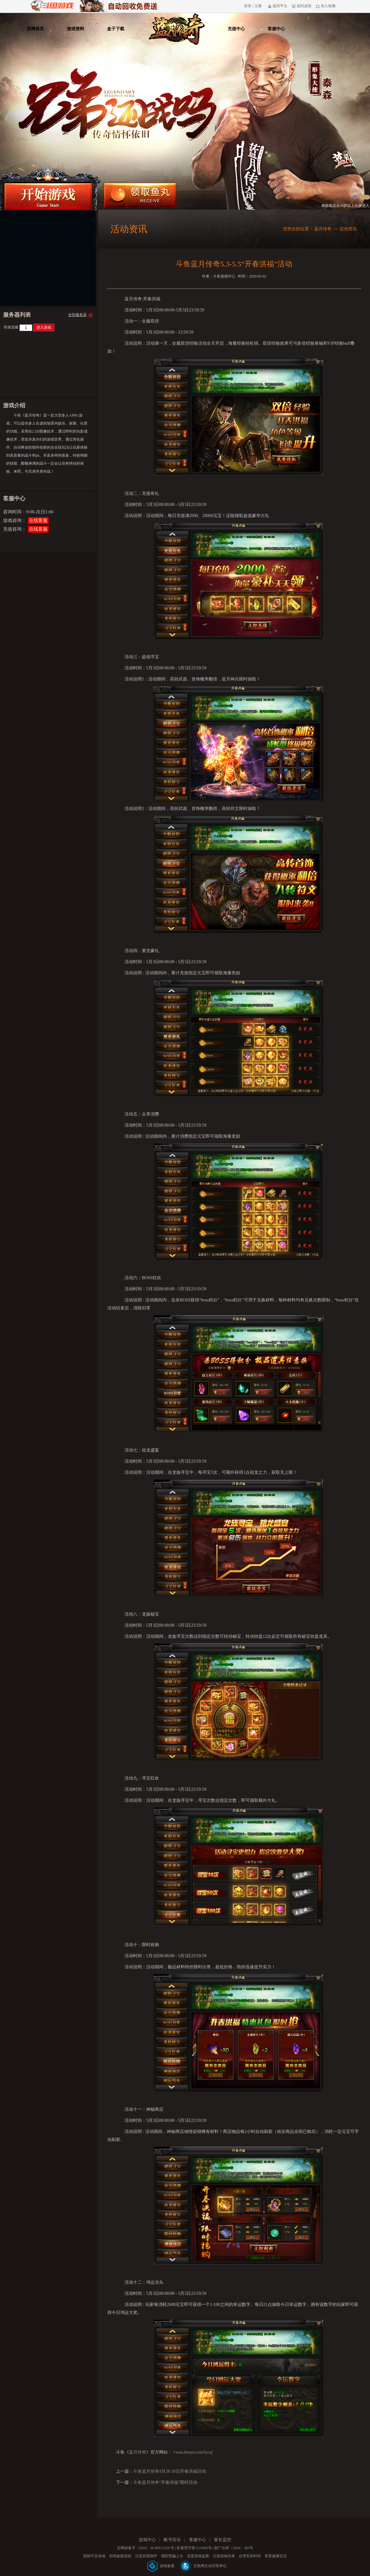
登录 (247, 6)
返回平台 (277, 6)
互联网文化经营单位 (203, 2566)
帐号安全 (172, 2539)
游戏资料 (75, 29)
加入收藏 (325, 6)
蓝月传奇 (322, 229)
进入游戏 (43, 327)
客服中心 (276, 29)
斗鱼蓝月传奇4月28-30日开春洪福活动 (169, 2471)
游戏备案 (161, 2566)
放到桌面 (301, 6)
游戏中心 (147, 2539)
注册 (258, 6)
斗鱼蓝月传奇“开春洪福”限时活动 (165, 2482)
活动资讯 (348, 229)
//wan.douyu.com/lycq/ (193, 2452)
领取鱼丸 (140, 195)
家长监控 (222, 2539)
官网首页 (35, 29)
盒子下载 (115, 29)
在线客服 (38, 520)
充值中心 (236, 29)
